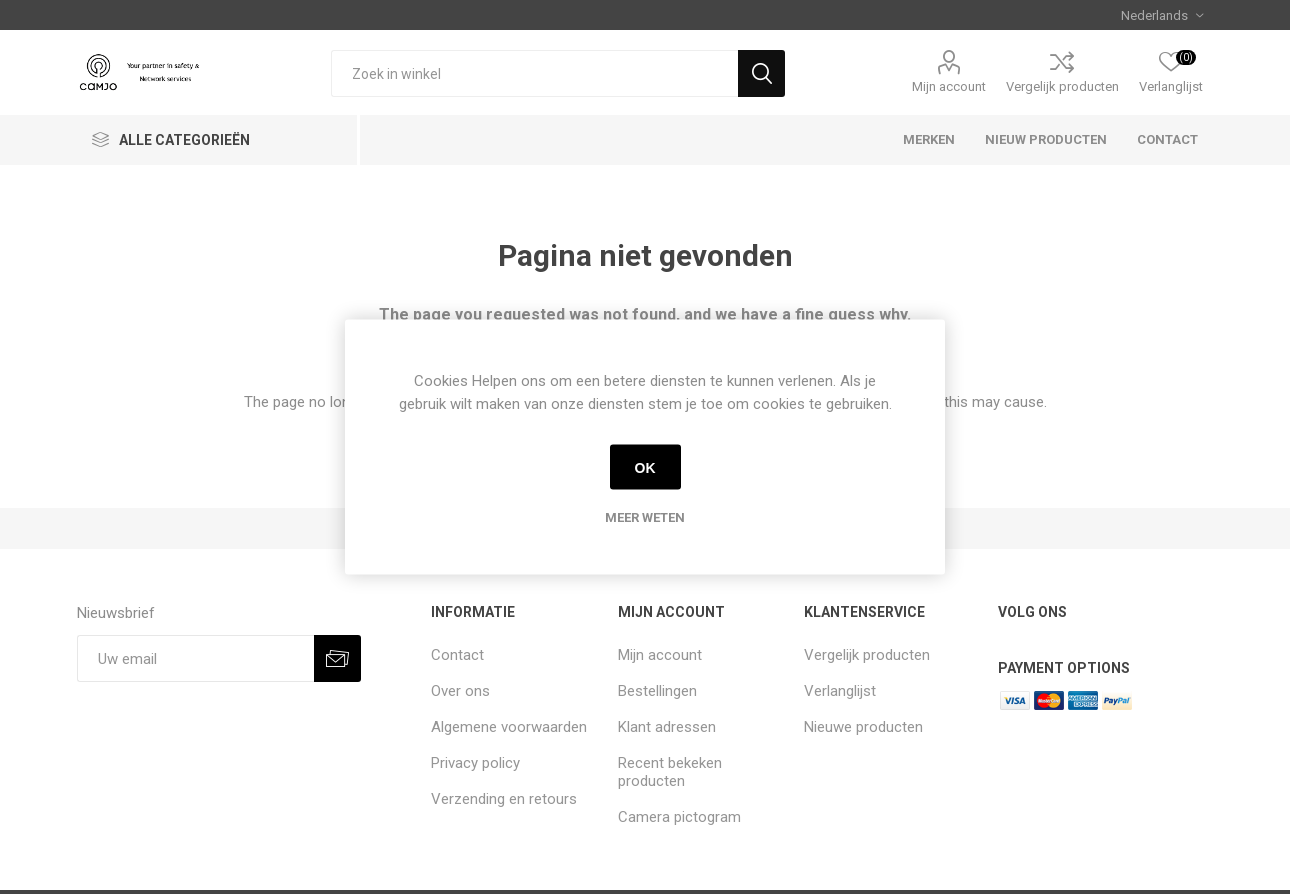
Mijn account (949, 86)
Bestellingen (657, 691)
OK (645, 467)
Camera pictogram (679, 817)
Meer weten (645, 517)
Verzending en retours (504, 799)
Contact (457, 655)
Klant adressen (667, 727)
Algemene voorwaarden (509, 727)
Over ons (460, 691)
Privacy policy (475, 763)
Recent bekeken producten (670, 772)
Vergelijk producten (1062, 86)
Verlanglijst (840, 691)
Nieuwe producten (863, 727)
